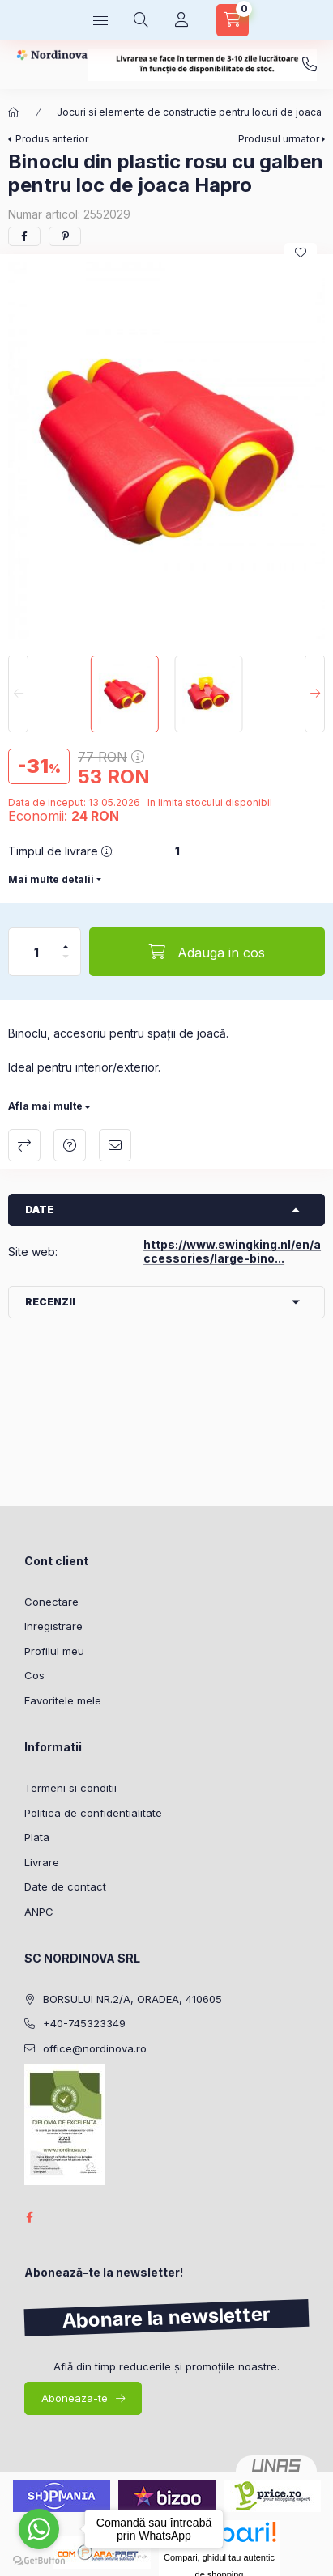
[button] (166, 450)
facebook (29, 2217)
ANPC (38, 1911)
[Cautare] (141, 20)
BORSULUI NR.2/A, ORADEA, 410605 (132, 1998)
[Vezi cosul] (232, 20)
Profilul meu (54, 1650)
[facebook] (24, 236)
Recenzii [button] (50, 1302)
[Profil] (181, 20)
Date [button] (39, 1209)
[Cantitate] (36, 951)
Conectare (51, 1601)
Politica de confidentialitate (93, 1812)
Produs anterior (51, 139)
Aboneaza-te (74, 2397)
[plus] (65, 940)
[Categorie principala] (13, 112)
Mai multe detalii (51, 879)
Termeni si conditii (70, 1787)
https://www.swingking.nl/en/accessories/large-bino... (232, 1251)
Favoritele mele (62, 1700)
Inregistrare (53, 1625)
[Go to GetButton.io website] (39, 2560)
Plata (36, 1837)
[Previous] (18, 694)
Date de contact (65, 1886)
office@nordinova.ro (95, 2048)
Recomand (115, 1145)
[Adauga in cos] (207, 951)
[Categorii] (100, 20)
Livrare (41, 1862)
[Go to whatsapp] (39, 2529)
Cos (34, 1675)
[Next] (315, 694)
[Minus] (65, 963)
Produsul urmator (278, 139)
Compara (24, 1145)
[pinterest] (65, 236)
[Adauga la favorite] (300, 252)
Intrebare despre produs (69, 1145)
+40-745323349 (309, 64)
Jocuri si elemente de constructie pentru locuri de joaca (189, 112)
